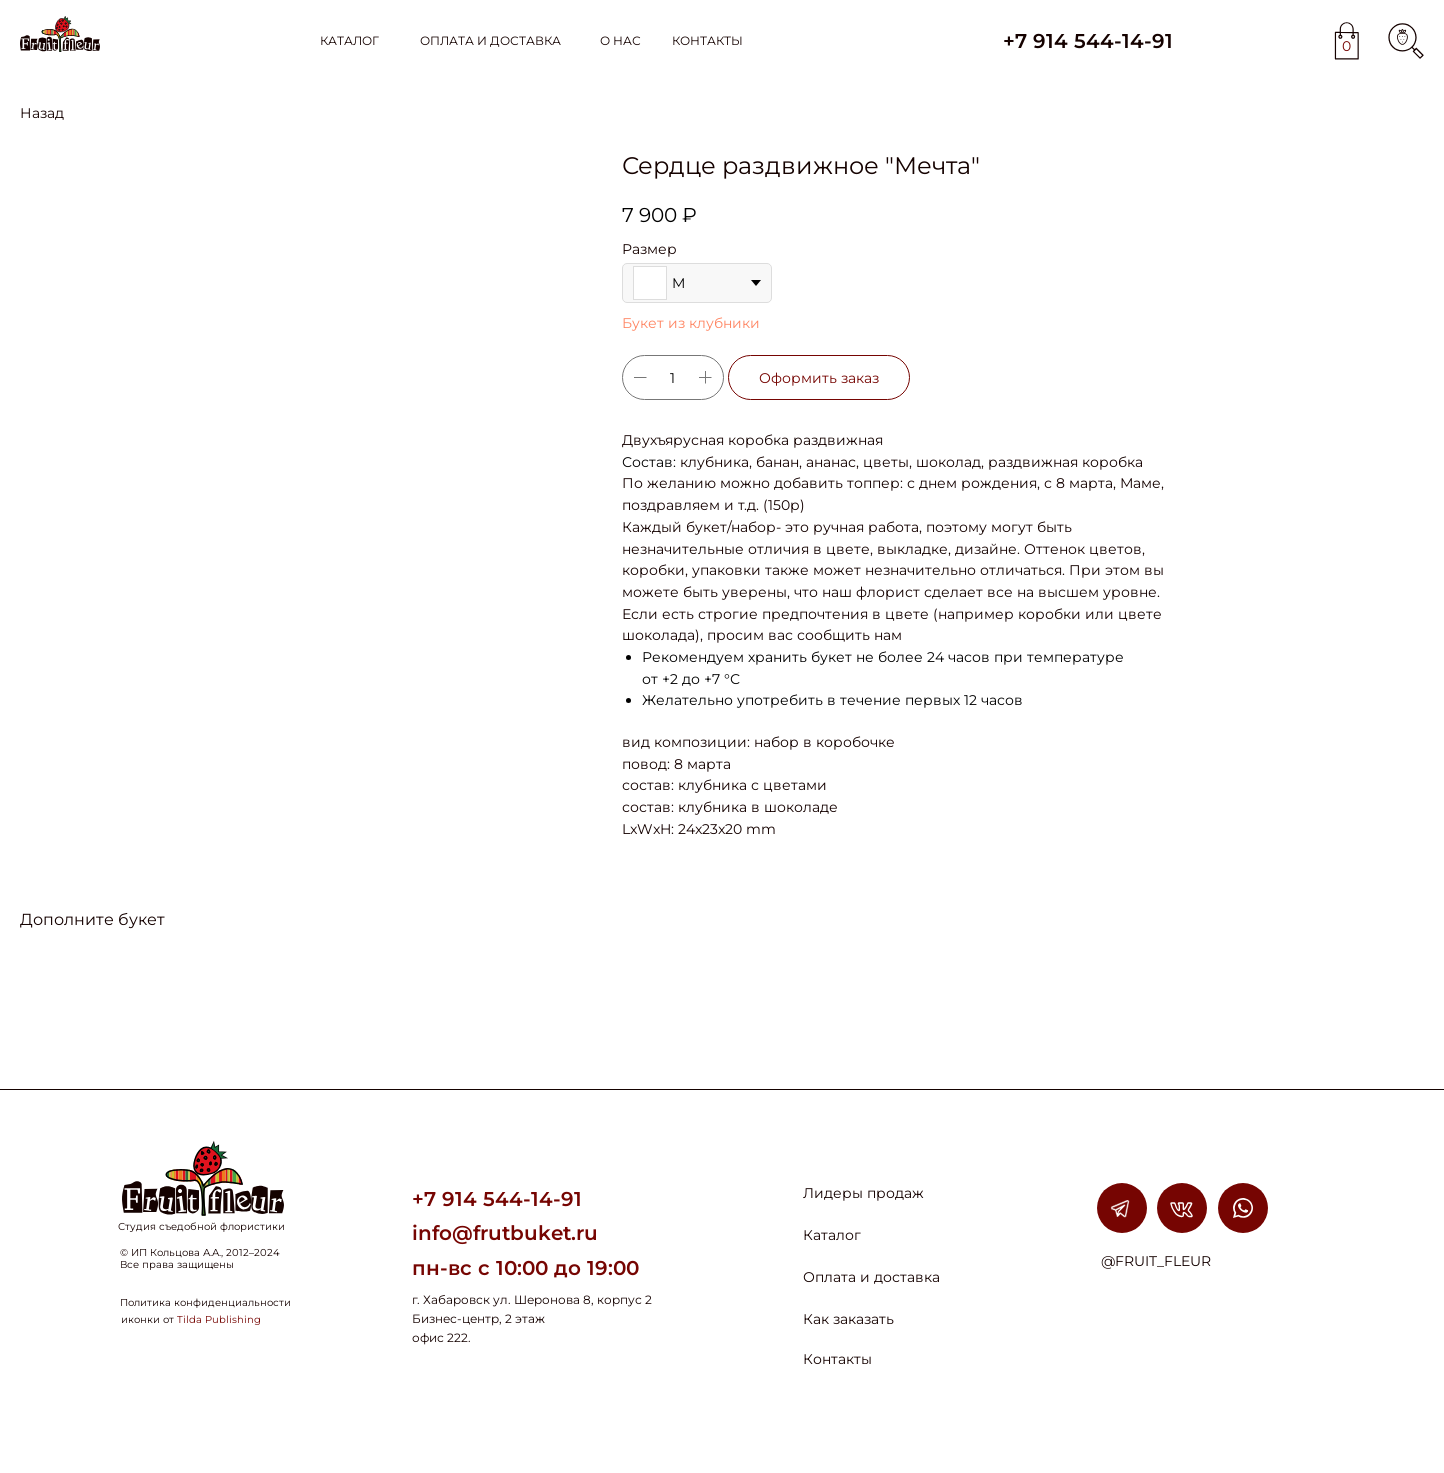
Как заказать (848, 1319)
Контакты (837, 1359)
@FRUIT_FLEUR (1156, 1261)
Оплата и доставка (871, 1277)
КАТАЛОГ (349, 40)
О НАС (620, 40)
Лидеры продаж (863, 1193)
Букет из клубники (691, 323)
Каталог (832, 1235)
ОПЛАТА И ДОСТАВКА (490, 40)
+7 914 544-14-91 (1088, 41)
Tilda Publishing (219, 1319)
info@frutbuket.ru (505, 1233)
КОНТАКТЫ (707, 40)
